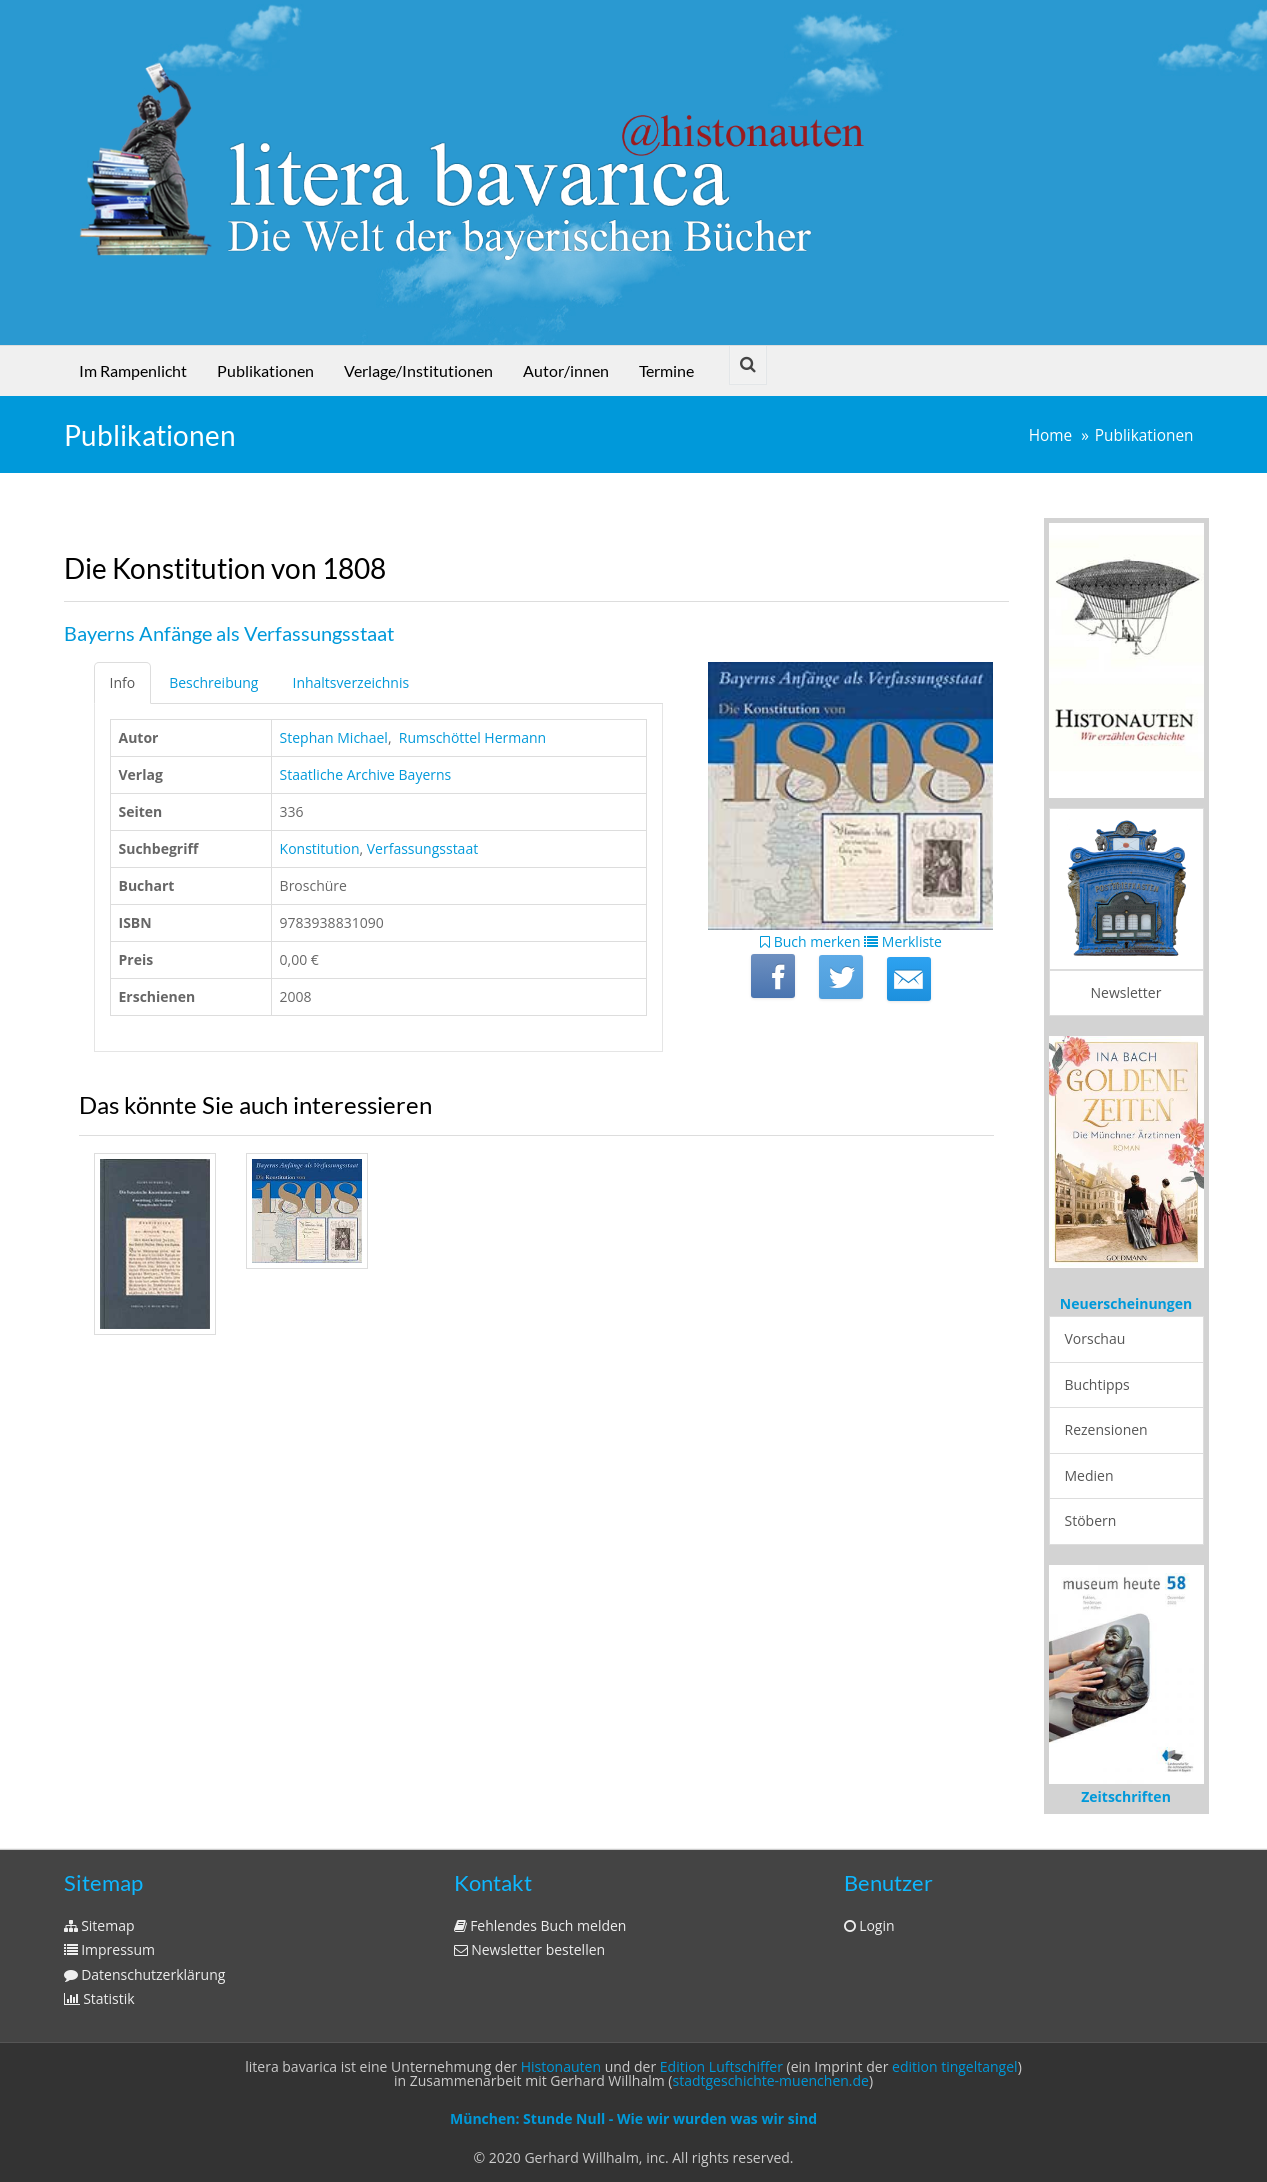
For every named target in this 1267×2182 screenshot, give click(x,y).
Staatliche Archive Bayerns (366, 774)
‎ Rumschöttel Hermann (470, 737)
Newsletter (1126, 992)
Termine (666, 370)
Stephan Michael (334, 737)
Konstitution (320, 848)
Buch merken (810, 941)
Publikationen (265, 370)
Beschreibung (213, 682)
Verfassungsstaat (422, 848)
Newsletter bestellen (530, 1949)
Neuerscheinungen (1126, 1303)
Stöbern (1091, 1520)
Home (1051, 435)
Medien (1089, 1475)
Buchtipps (1097, 1384)
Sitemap (99, 1925)
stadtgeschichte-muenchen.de (771, 2080)
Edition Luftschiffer (721, 2066)
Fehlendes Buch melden (540, 1925)
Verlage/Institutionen (418, 370)
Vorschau (1095, 1338)
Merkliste (903, 941)
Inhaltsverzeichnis (350, 682)
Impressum (110, 1949)
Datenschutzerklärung (145, 1974)
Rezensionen (1106, 1429)
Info (123, 682)
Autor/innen (566, 370)
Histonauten (561, 2066)
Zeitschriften (1126, 1796)
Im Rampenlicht (133, 370)
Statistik (99, 1998)
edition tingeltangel (955, 2066)
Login (869, 1925)
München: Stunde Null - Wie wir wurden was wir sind (633, 2118)
